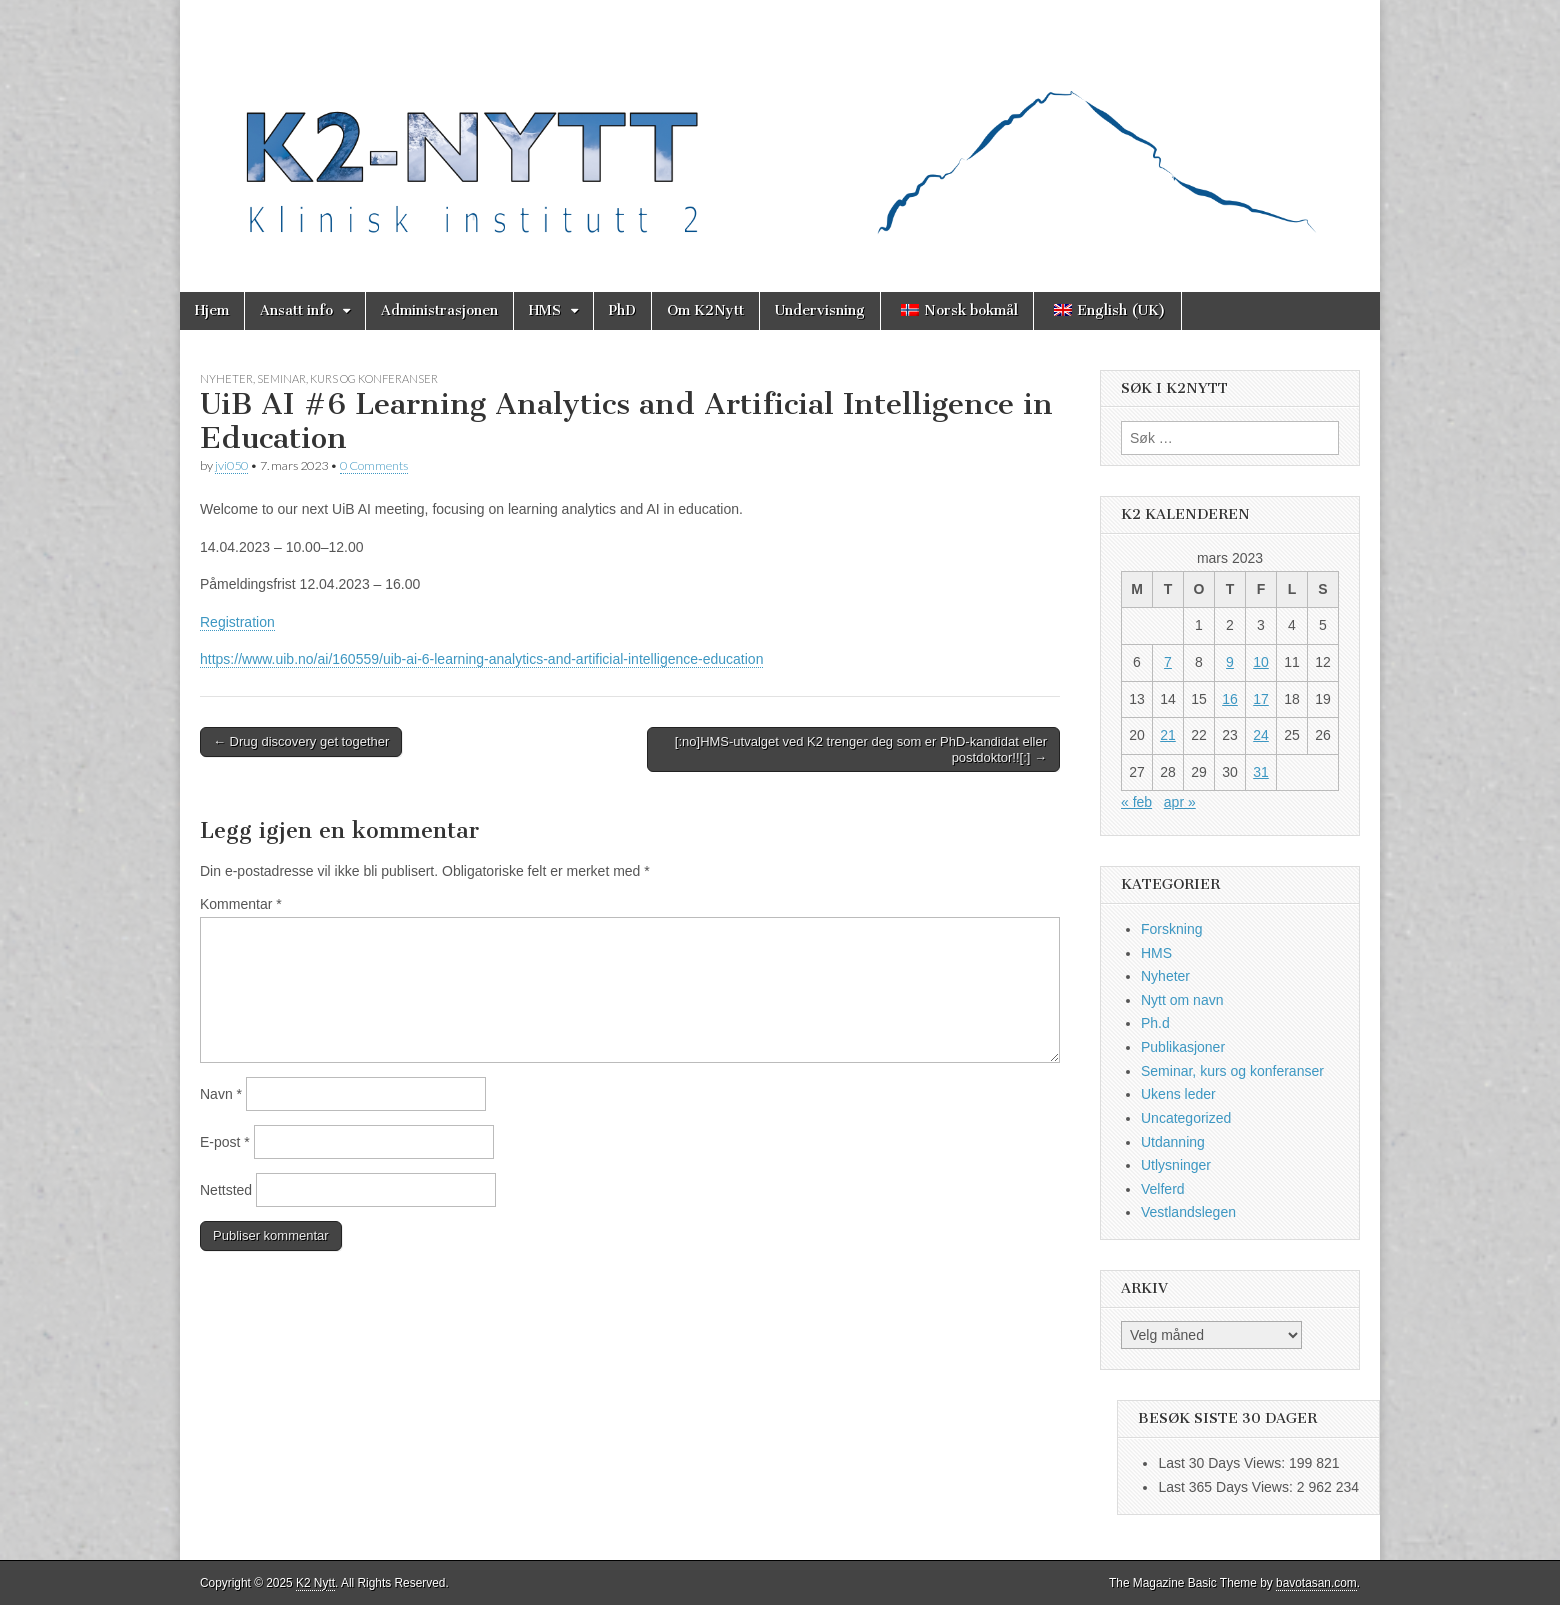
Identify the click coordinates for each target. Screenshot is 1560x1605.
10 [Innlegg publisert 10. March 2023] (1261, 662)
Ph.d (1155, 1023)
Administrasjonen (439, 310)
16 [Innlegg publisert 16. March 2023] (1230, 699)
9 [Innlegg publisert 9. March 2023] (1230, 662)
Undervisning (820, 310)
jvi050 (231, 465)
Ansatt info (296, 310)
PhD (622, 310)
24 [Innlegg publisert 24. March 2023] (1261, 735)
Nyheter (226, 378)
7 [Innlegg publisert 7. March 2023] (1168, 662)
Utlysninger (1176, 1165)
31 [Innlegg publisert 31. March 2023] (1261, 772)
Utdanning (1173, 1142)
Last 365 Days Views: (1227, 1487)
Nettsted (226, 1190)
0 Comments (374, 465)
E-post (225, 1142)
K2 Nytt (315, 1583)
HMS (545, 310)
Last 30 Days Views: (1223, 1463)
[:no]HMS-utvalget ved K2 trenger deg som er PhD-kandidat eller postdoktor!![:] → (861, 749)
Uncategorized (1186, 1118)
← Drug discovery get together (301, 741)
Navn (221, 1094)
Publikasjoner (1183, 1047)
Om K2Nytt (705, 310)
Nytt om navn (1182, 1000)
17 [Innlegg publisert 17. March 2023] (1261, 699)
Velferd (1163, 1189)
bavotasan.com (1316, 1583)
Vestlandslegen (1188, 1212)
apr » (1180, 802)
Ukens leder (1178, 1094)
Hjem (212, 310)
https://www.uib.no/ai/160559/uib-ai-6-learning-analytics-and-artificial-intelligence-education (481, 659)
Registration (237, 622)
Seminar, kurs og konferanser (347, 378)
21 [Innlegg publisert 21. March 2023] (1168, 735)
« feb (1136, 802)
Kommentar (241, 904)
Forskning (1171, 929)
